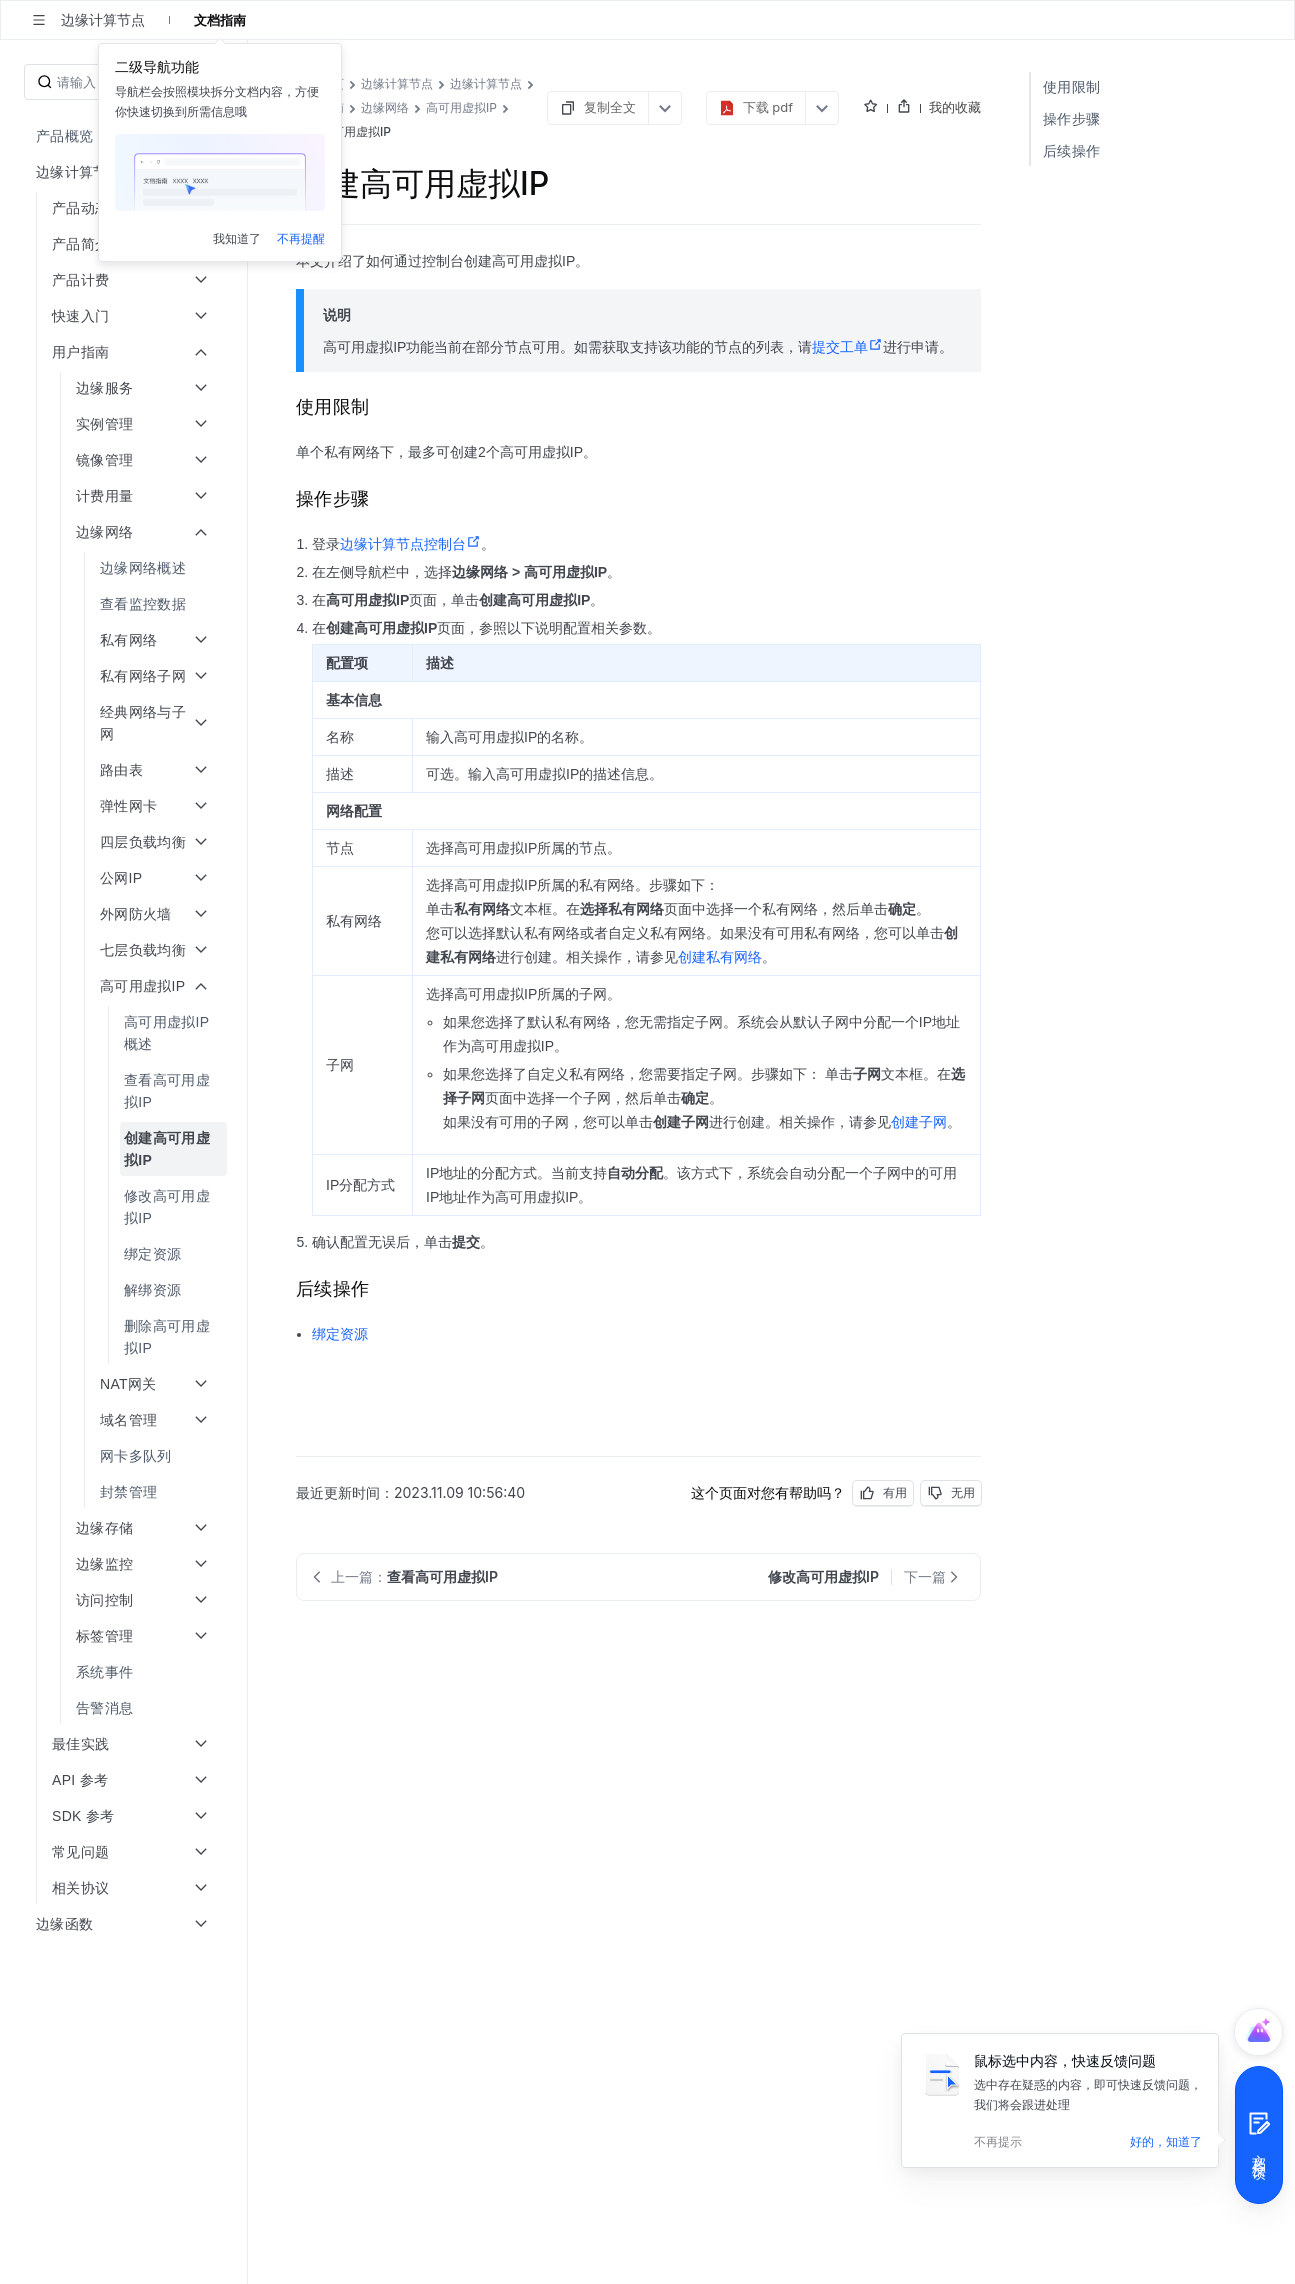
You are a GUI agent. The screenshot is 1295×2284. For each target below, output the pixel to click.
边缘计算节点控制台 (410, 544)
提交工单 (847, 347)
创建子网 (919, 1122)
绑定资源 (340, 1334)
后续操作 (1071, 150)
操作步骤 (1071, 118)
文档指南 (220, 20)
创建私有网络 (720, 957)
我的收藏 (955, 107)
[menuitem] (125, 568)
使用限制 (1071, 86)
